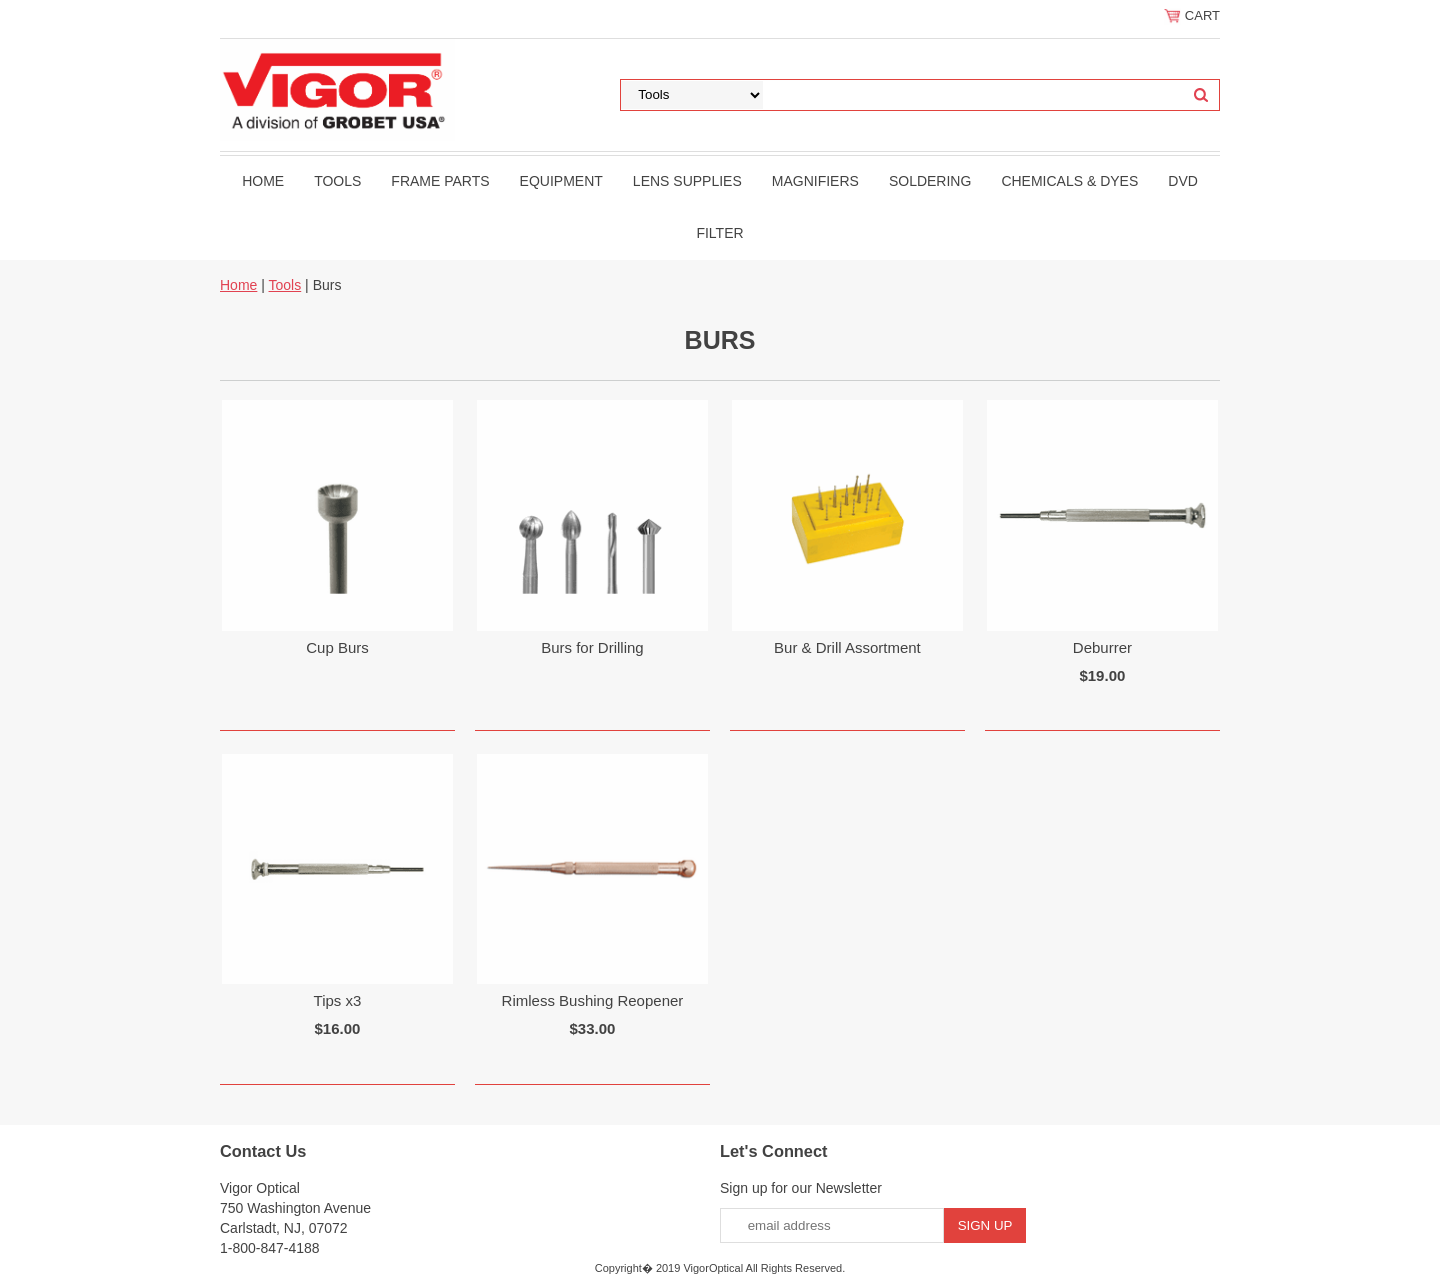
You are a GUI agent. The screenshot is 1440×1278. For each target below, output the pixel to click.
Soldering (930, 181)
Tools (337, 181)
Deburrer (1102, 647)
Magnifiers (815, 181)
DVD (1183, 181)
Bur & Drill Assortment (847, 647)
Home (263, 181)
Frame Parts (440, 181)
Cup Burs (337, 647)
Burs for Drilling (592, 647)
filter (719, 233)
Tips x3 (338, 1000)
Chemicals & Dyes (1069, 181)
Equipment (561, 181)
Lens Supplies (687, 181)
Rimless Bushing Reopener (593, 1000)
